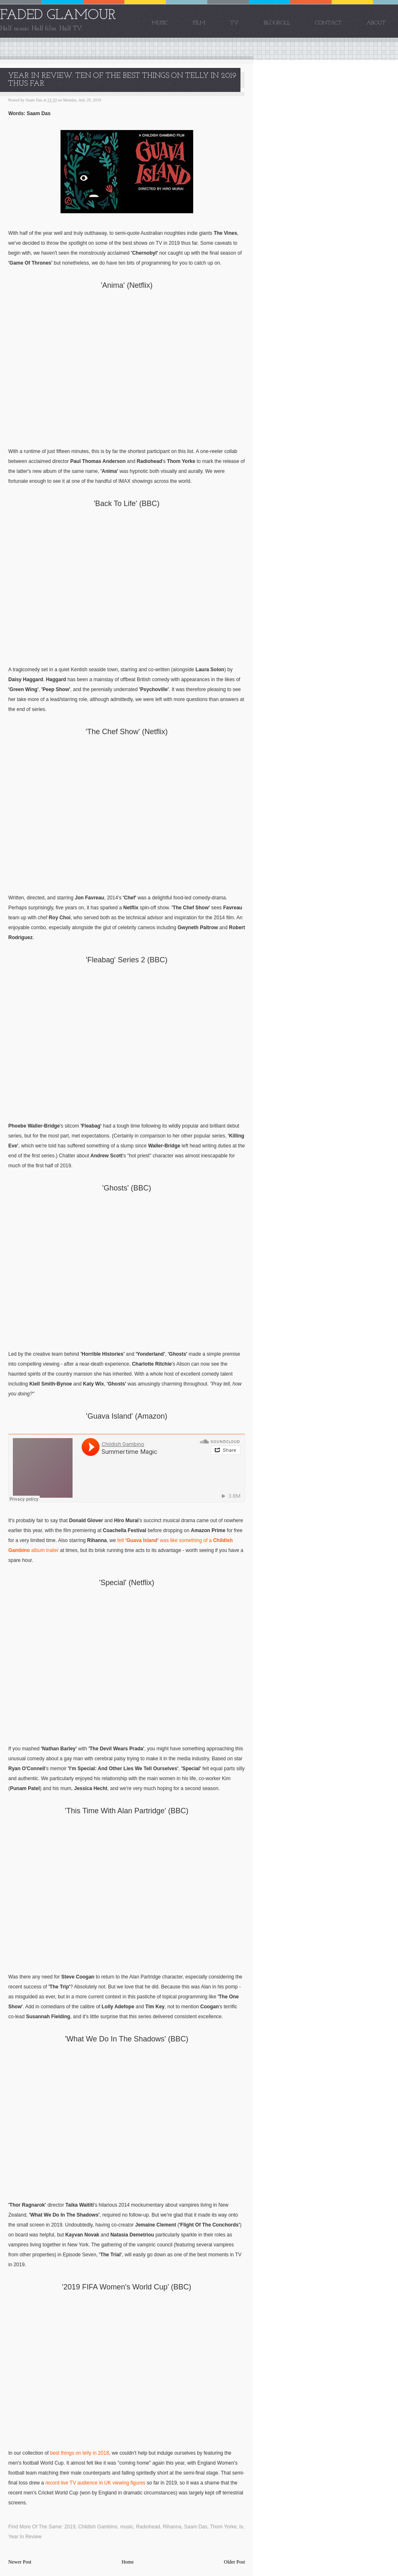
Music (160, 23)
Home (127, 2562)
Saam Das (195, 2527)
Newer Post (20, 2562)
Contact (328, 23)
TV (234, 23)
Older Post (234, 2562)
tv (241, 2527)
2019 (69, 2527)
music (126, 2527)
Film (199, 23)
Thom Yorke (223, 2527)
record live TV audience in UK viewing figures (95, 2483)
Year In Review (24, 2537)
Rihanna (172, 2527)
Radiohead (148, 2527)
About (376, 23)
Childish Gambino (98, 2527)
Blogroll (277, 23)
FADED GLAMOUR (58, 15)
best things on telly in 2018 (79, 2453)
